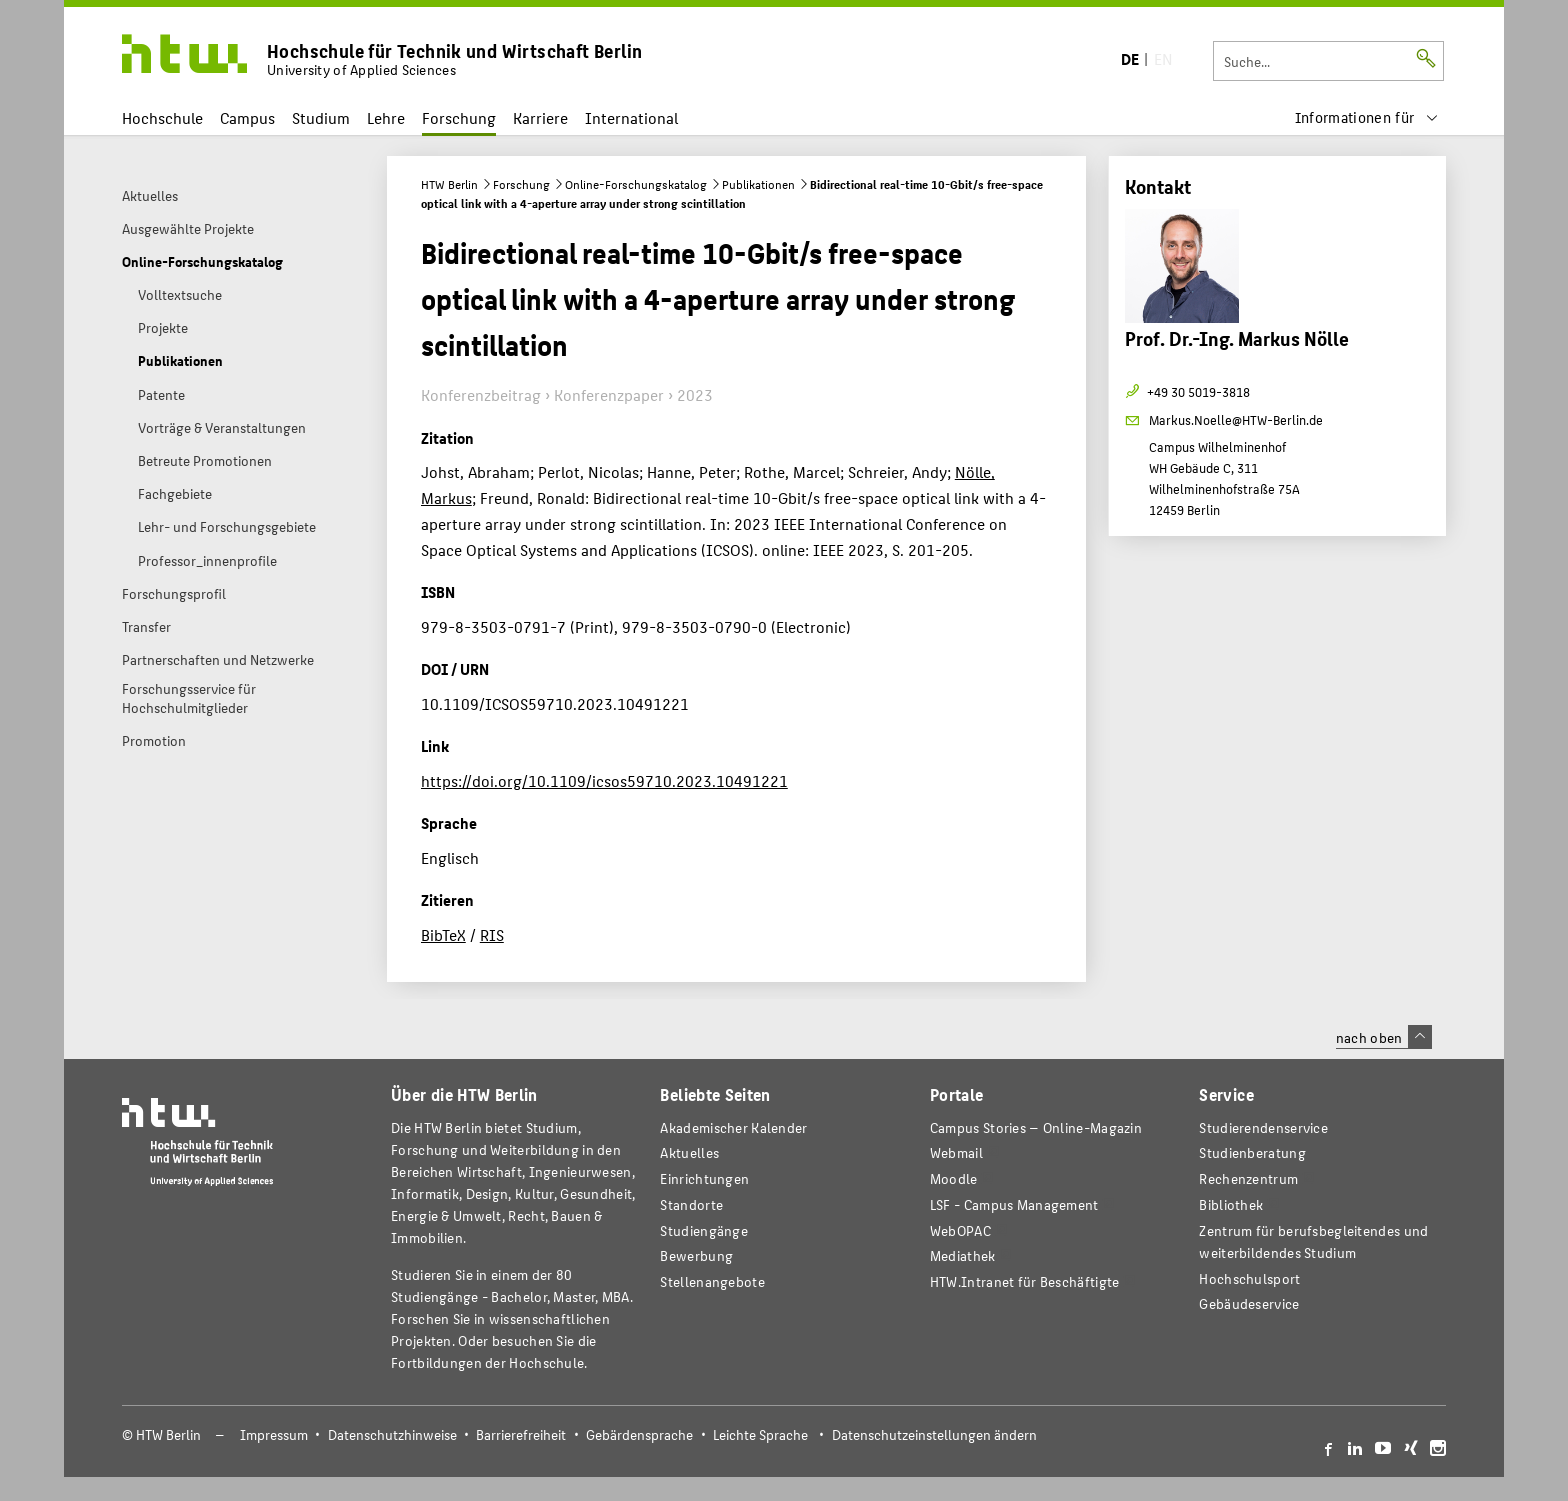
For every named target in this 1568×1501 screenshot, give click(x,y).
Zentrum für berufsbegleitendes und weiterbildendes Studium (1313, 1241)
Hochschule (162, 117)
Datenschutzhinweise (392, 1434)
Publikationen (758, 184)
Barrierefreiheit (521, 1434)
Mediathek (963, 1255)
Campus (247, 117)
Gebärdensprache (639, 1434)
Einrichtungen (704, 1178)
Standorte (691, 1204)
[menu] (1367, 117)
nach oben (1384, 1037)
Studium (321, 117)
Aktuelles (689, 1152)
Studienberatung (1252, 1152)
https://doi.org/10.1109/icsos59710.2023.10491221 (604, 780)
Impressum (274, 1434)
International (631, 117)
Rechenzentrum (1248, 1178)
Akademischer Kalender (733, 1127)
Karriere (540, 117)
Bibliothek (1231, 1204)
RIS (492, 934)
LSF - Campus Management (1014, 1204)
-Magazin (1036, 1127)
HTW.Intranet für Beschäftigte (1025, 1281)
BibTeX (443, 934)
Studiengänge (704, 1230)
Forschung (459, 117)
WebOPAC (960, 1230)
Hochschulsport (1249, 1278)
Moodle (954, 1178)
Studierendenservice (1263, 1127)
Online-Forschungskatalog (636, 184)
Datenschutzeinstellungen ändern (934, 1434)
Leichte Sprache (760, 1434)
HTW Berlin (449, 184)
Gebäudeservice (1249, 1303)
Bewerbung (696, 1255)
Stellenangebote (712, 1281)
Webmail (956, 1152)
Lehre (386, 117)
